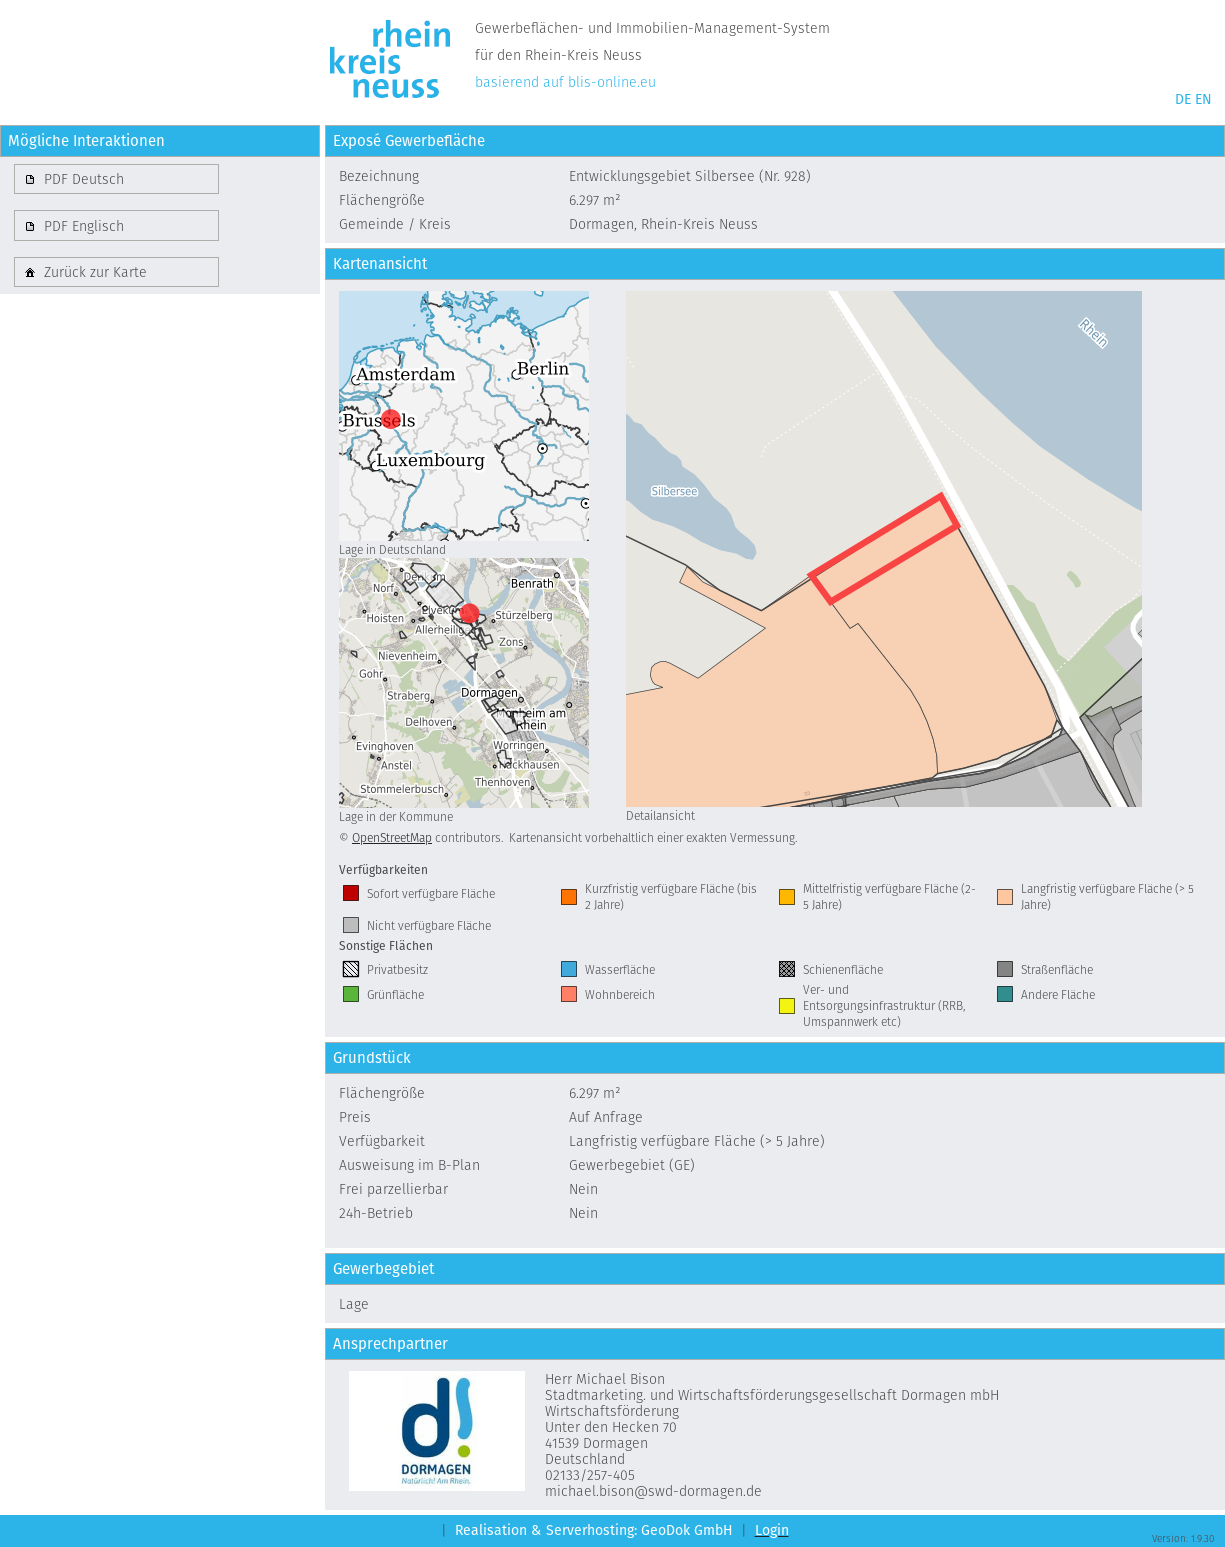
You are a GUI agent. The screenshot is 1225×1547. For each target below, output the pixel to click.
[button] (116, 179)
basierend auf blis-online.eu (565, 82)
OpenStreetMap (392, 837)
